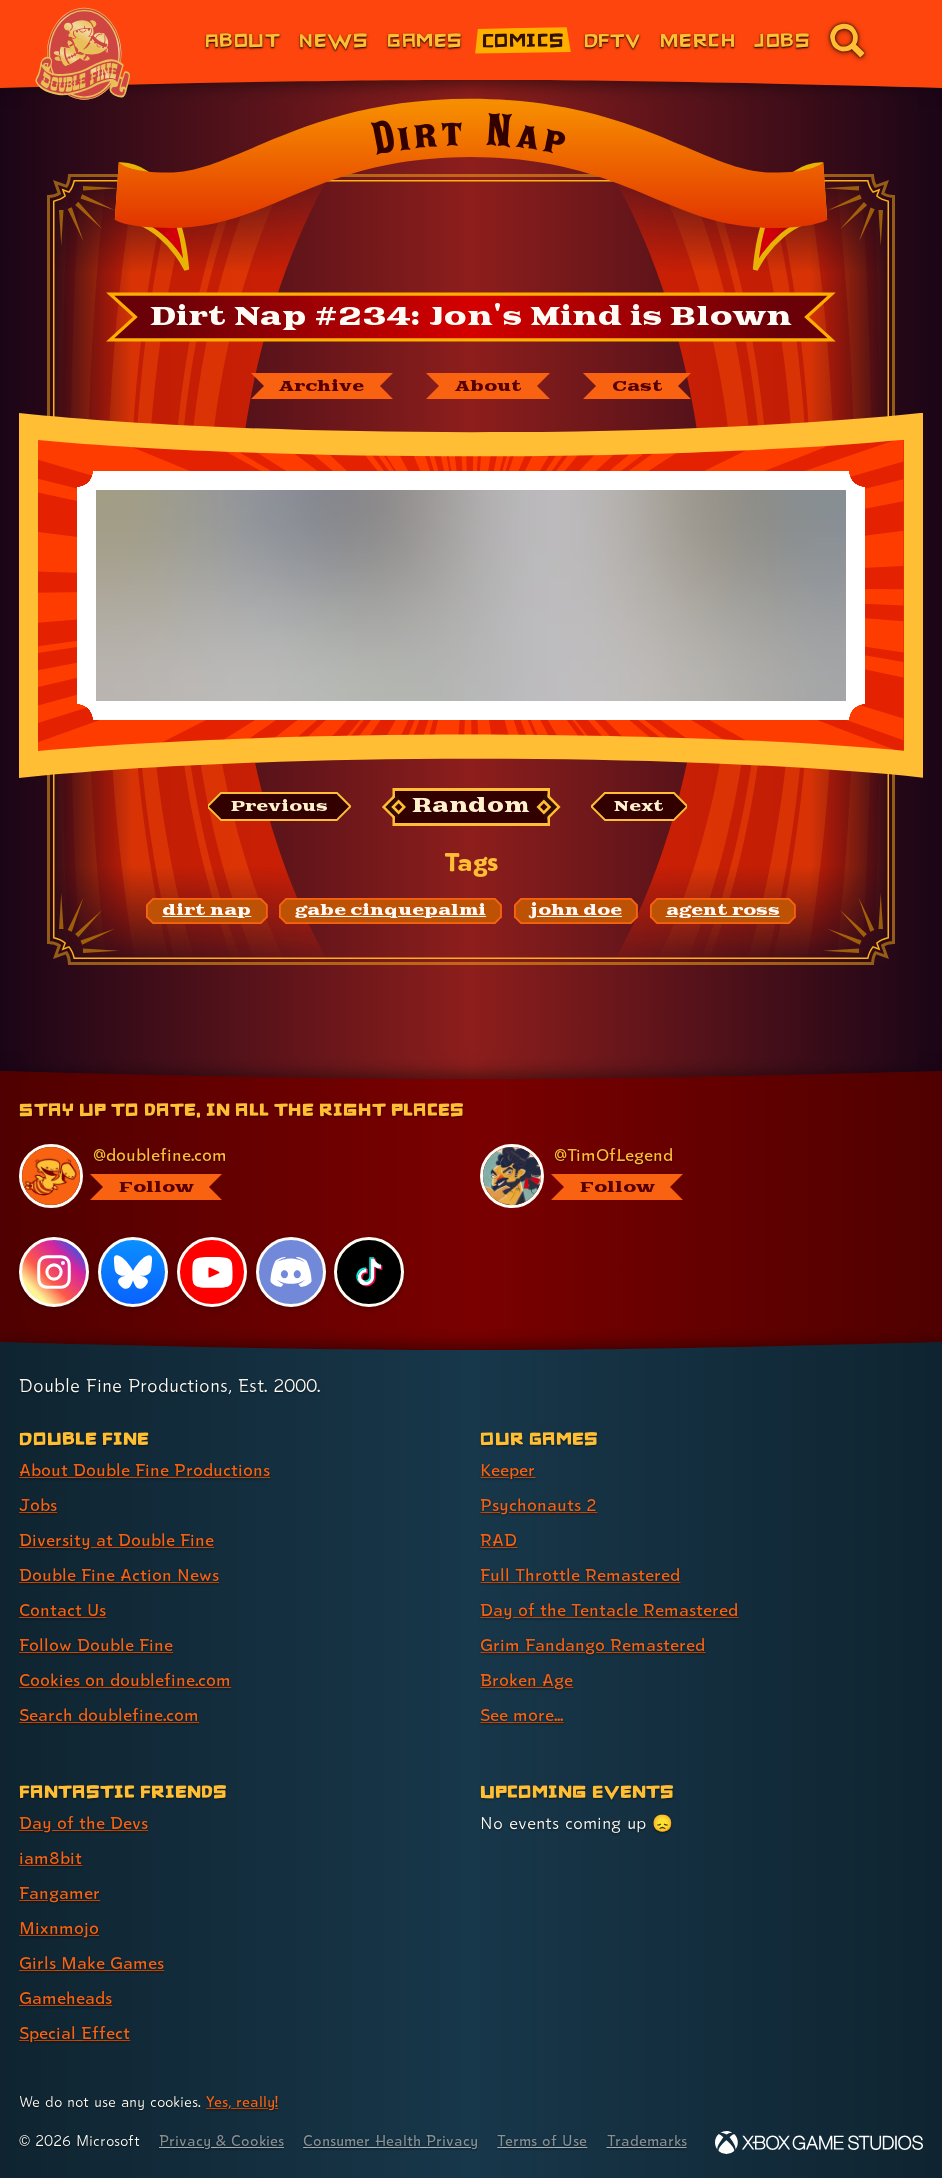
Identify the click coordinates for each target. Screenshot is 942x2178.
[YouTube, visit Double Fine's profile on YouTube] (212, 1272)
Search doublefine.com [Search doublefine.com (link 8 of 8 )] (109, 1714)
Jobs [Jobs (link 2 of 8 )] (38, 1504)
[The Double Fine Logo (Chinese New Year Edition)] (83, 54)
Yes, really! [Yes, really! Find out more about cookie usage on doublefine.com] (242, 2101)
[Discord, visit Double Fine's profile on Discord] (291, 1272)
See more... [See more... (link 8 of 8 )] (521, 1714)
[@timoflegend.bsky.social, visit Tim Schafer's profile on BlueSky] (689, 1176)
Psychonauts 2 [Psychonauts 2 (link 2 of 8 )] (538, 1504)
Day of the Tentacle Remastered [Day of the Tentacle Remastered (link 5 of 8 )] (609, 1609)
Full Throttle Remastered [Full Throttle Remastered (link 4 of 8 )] (580, 1574)
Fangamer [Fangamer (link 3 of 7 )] (59, 1892)
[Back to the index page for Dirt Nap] (471, 191)
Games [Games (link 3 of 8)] (424, 39)
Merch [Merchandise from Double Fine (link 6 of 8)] (697, 39)
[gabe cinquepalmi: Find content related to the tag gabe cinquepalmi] (390, 911)
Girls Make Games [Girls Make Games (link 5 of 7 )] (91, 1962)
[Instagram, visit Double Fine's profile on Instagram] (54, 1272)
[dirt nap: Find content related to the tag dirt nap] (206, 911)
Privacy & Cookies (221, 2140)
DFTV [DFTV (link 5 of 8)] (612, 39)
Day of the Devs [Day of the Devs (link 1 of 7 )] (83, 1822)
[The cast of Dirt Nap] (637, 386)
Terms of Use (542, 2140)
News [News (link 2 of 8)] (333, 39)
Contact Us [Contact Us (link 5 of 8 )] (62, 1609)
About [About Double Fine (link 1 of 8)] (242, 39)
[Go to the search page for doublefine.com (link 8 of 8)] (847, 40)
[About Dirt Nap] (488, 386)
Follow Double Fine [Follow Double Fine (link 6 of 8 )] (96, 1644)
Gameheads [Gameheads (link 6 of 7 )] (65, 1997)
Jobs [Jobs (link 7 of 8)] (782, 39)
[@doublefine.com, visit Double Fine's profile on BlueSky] (228, 1176)
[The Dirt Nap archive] (322, 386)
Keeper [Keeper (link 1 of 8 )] (507, 1469)
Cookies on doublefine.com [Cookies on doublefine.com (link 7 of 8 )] (125, 1679)
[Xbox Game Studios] (819, 2142)
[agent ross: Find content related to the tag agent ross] (723, 911)
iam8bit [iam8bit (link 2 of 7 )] (50, 1857)
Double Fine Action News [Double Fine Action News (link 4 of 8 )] (119, 1574)
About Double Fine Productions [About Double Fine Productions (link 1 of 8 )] (144, 1469)
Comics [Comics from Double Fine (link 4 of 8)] (523, 39)
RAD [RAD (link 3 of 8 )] (498, 1539)
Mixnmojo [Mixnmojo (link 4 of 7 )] (59, 1927)
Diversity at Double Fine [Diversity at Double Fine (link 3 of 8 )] (116, 1539)
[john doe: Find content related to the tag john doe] (576, 911)
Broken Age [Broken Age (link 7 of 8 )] (526, 1679)
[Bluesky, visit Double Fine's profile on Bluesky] (133, 1272)
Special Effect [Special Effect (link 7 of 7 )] (74, 2032)
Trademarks (647, 2140)
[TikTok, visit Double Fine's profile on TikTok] (369, 1272)
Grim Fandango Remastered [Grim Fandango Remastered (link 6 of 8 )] (592, 1644)
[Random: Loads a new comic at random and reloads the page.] (471, 807)
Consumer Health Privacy (390, 2140)
